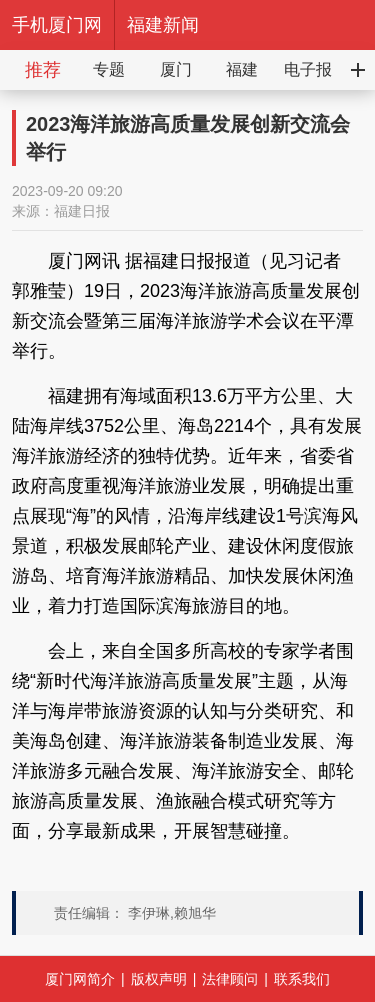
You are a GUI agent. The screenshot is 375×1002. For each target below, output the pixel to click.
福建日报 (82, 211)
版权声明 (159, 979)
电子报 (308, 69)
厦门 (176, 69)
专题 (109, 69)
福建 (242, 69)
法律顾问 (230, 979)
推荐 (43, 70)
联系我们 (302, 979)
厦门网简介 (80, 979)
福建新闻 (163, 25)
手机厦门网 (57, 25)
